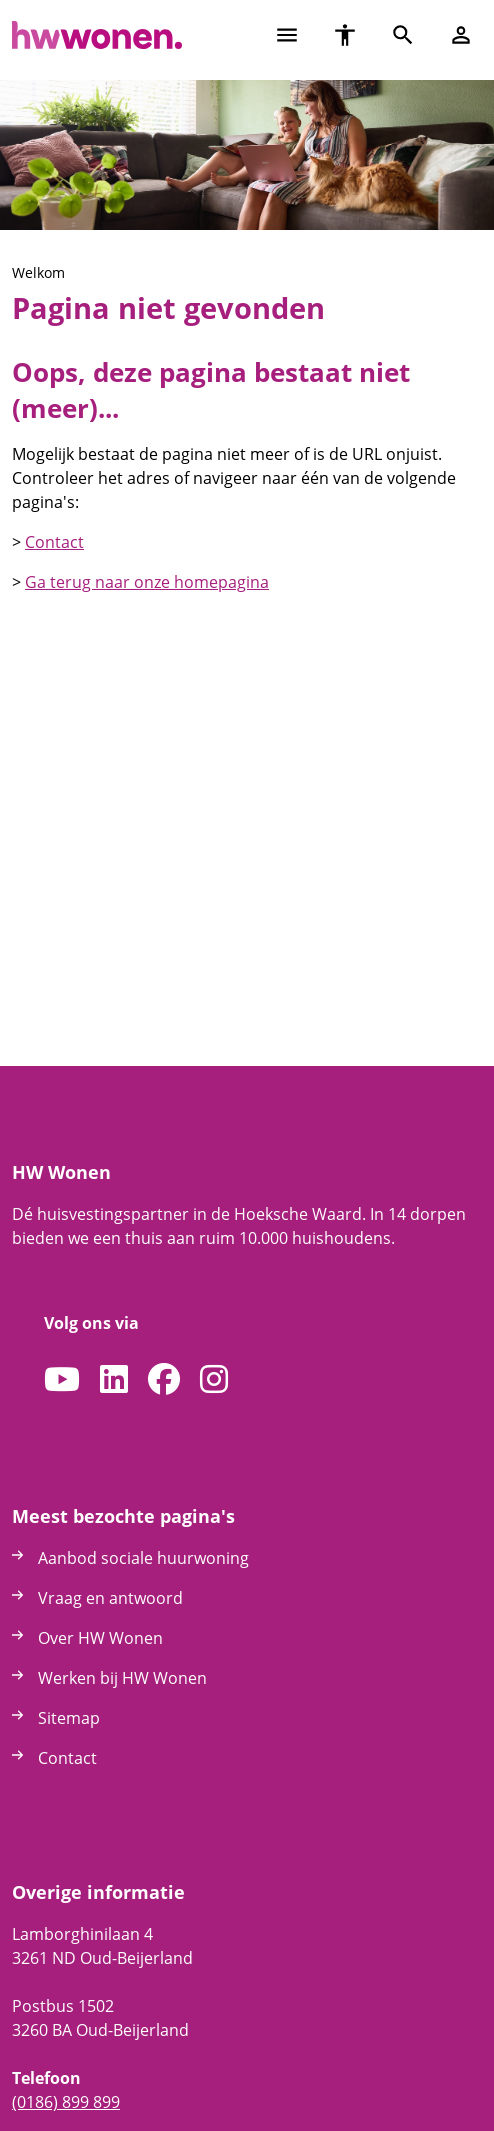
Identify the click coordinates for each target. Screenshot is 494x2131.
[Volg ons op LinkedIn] (114, 1380)
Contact (54, 542)
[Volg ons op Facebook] (164, 1380)
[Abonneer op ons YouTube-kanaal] (62, 1380)
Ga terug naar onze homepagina (147, 582)
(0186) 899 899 (66, 2102)
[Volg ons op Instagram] (214, 1380)
